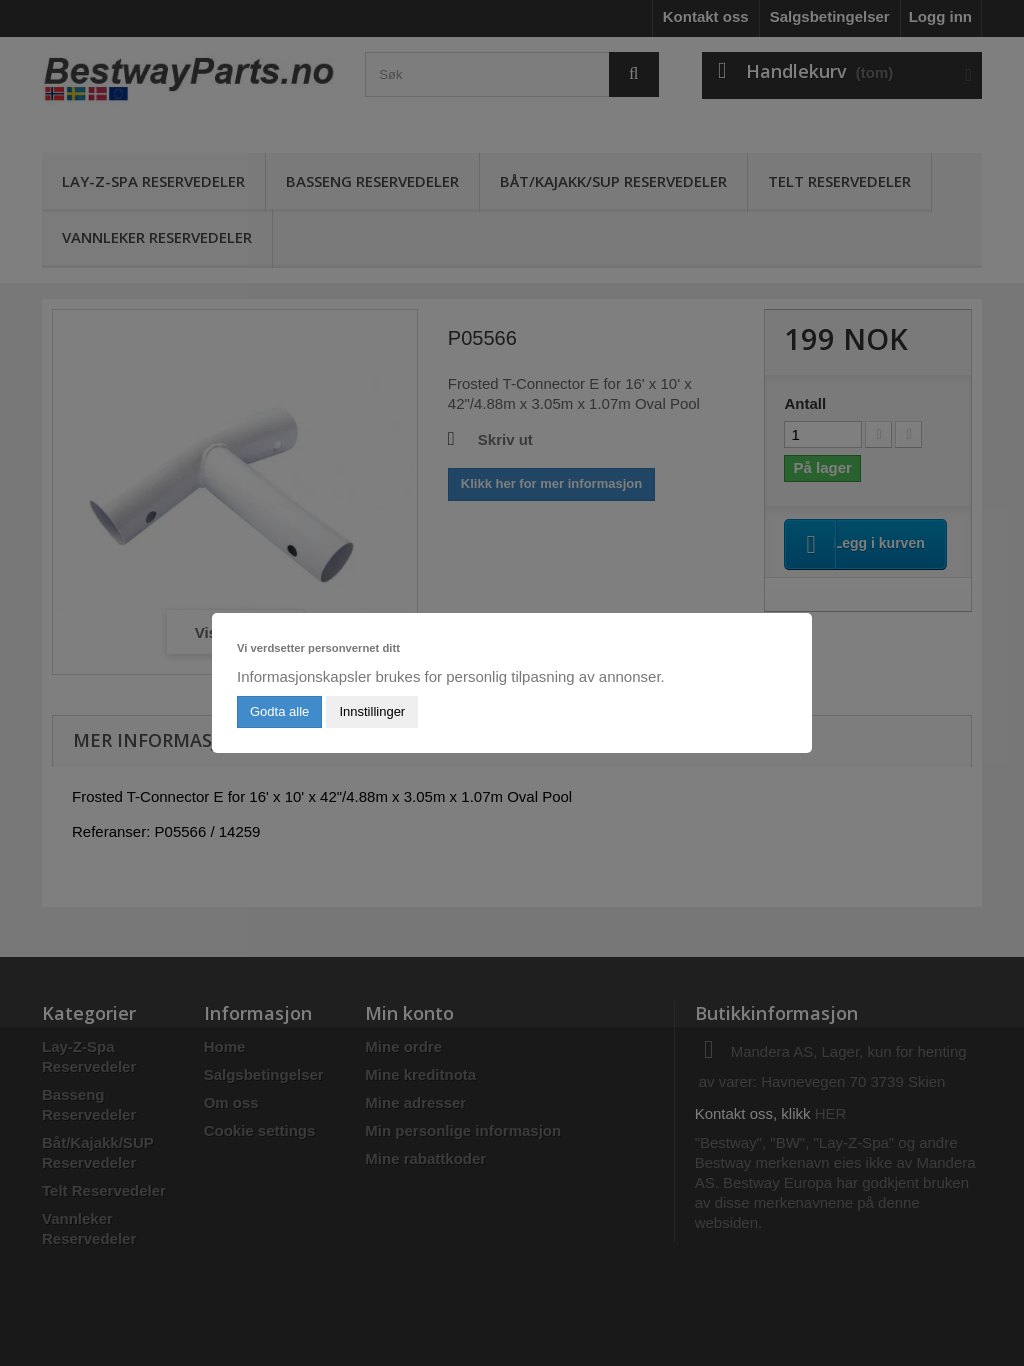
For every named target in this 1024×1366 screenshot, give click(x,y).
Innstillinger (372, 711)
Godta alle (279, 711)
